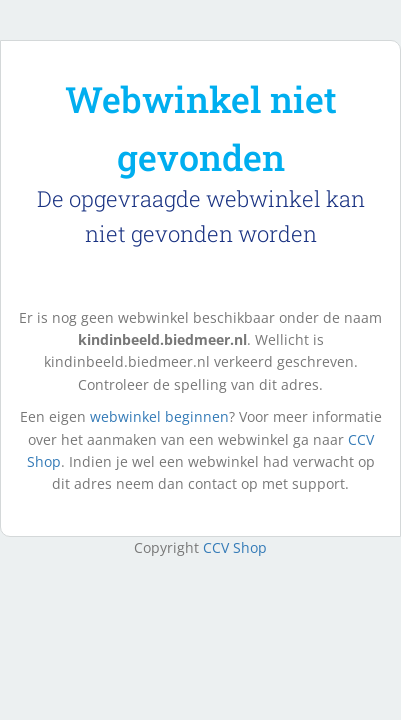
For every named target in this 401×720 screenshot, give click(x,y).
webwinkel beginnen (159, 416)
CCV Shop (235, 547)
